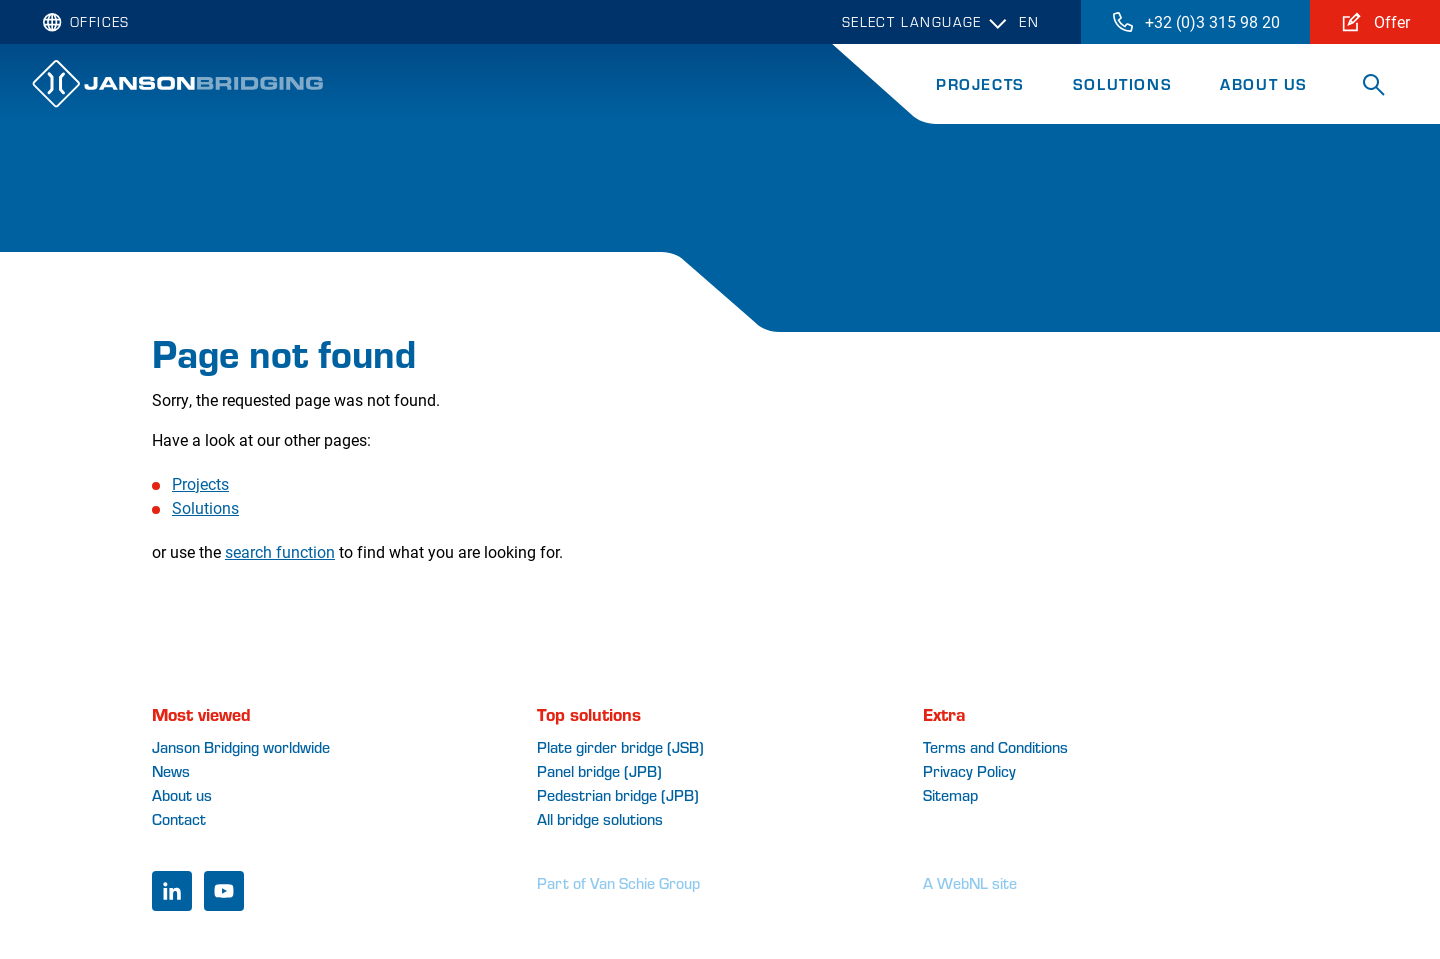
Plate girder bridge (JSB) (620, 746)
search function (280, 551)
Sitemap (950, 794)
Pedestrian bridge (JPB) (618, 794)
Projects (980, 83)
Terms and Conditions (995, 746)
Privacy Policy (969, 770)
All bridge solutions (600, 818)
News (171, 770)
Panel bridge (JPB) (599, 770)
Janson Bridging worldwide (241, 746)
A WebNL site (970, 882)
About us (182, 794)
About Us (1264, 83)
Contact (179, 818)
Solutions (1122, 83)
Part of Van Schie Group (618, 882)
